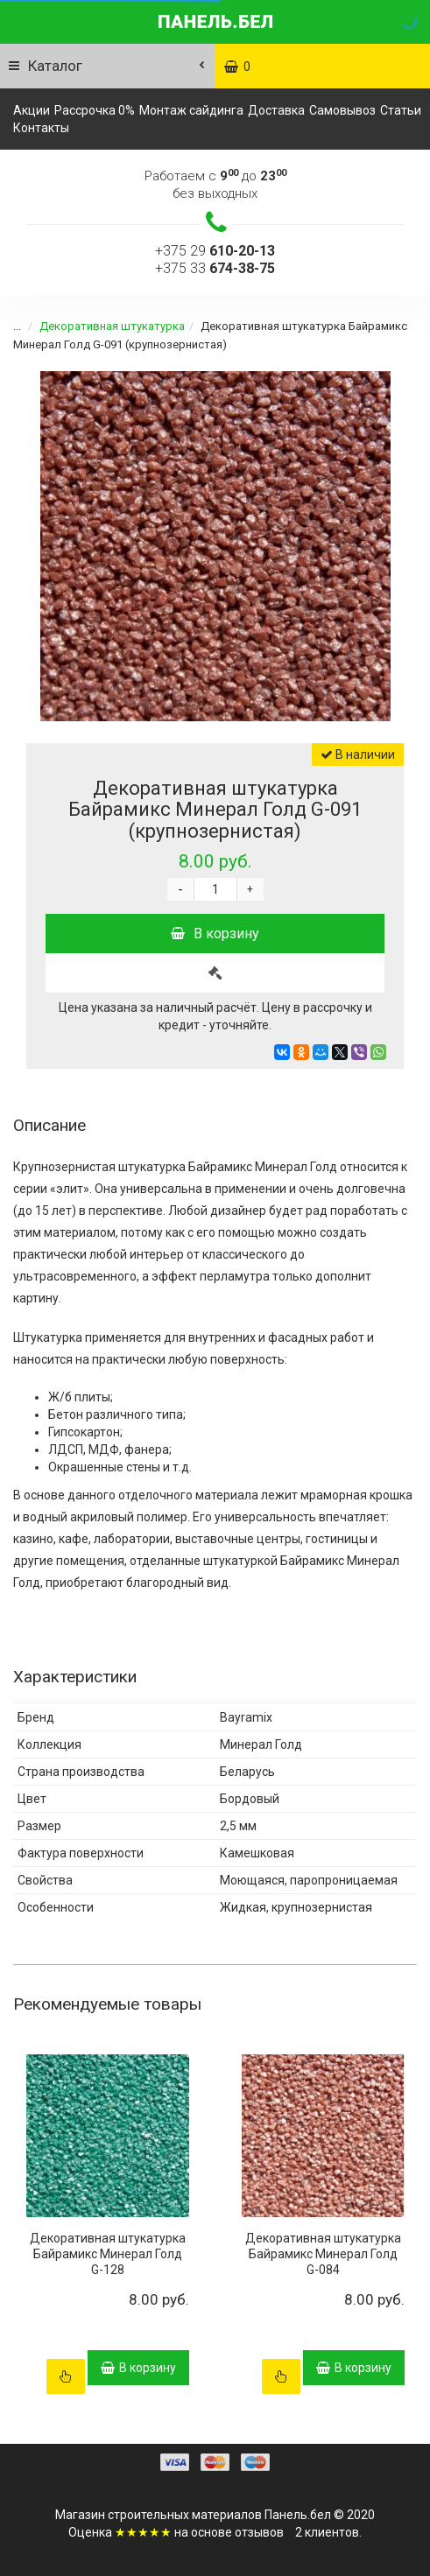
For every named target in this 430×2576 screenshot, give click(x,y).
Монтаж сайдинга (191, 110)
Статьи (400, 110)
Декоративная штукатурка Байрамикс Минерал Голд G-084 (323, 2254)
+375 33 (215, 268)
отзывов (259, 2532)
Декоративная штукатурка (101, 326)
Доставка (276, 110)
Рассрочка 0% (94, 110)
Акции (31, 110)
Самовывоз (342, 110)
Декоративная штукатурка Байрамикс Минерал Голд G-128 (108, 2254)
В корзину (215, 933)
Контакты (41, 128)
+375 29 (215, 250)
